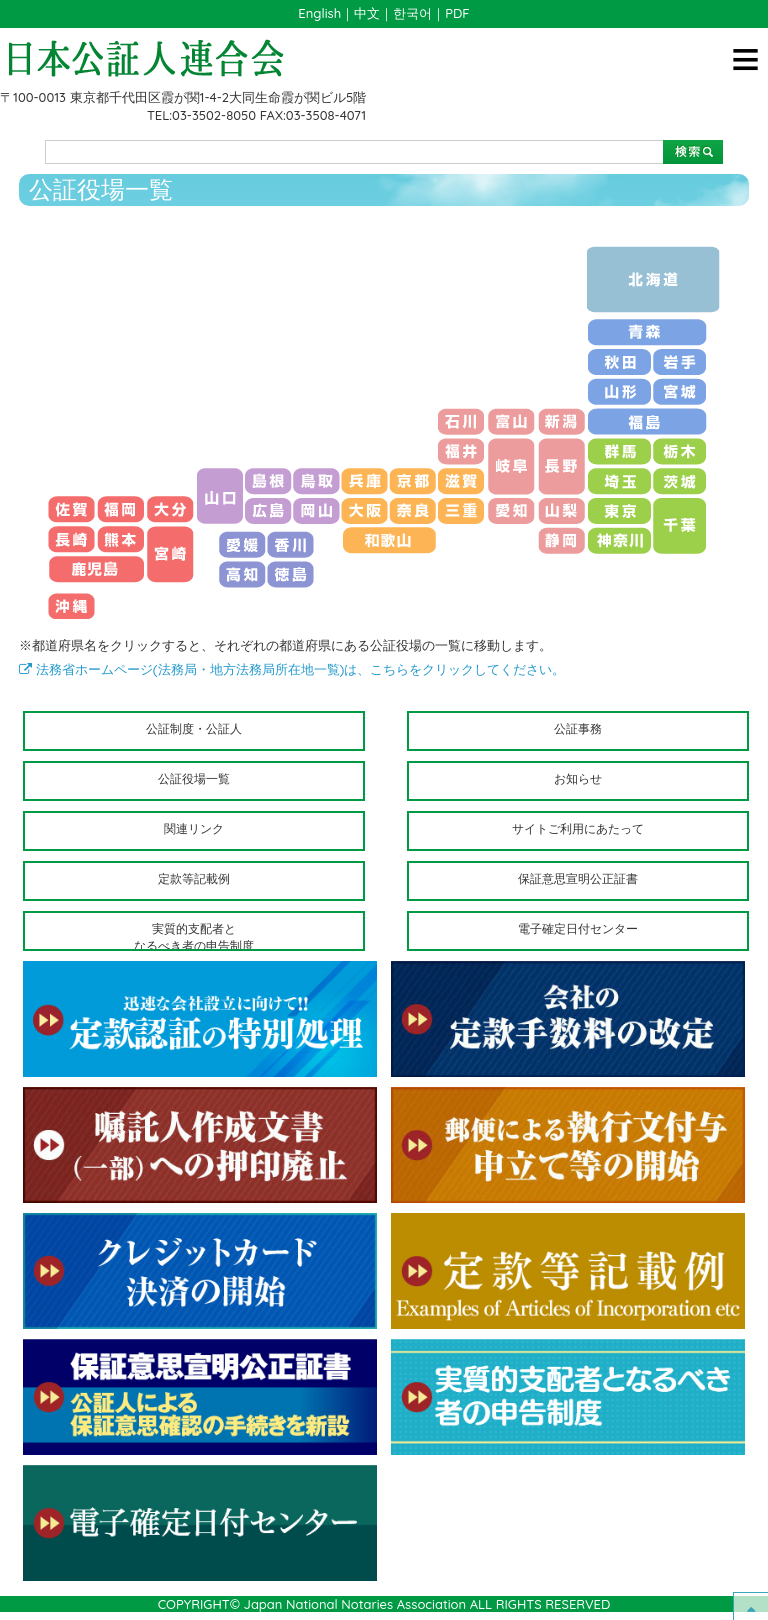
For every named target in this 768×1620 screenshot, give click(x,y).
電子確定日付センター (578, 928)
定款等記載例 (194, 878)
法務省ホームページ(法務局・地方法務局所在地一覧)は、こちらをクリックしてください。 (292, 669)
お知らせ (578, 778)
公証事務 (578, 728)
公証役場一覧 (194, 778)
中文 (367, 13)
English (319, 13)
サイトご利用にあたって (578, 828)
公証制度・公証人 (194, 728)
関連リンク (194, 828)
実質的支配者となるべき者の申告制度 (194, 936)
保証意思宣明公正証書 (578, 878)
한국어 (412, 13)
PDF (457, 13)
